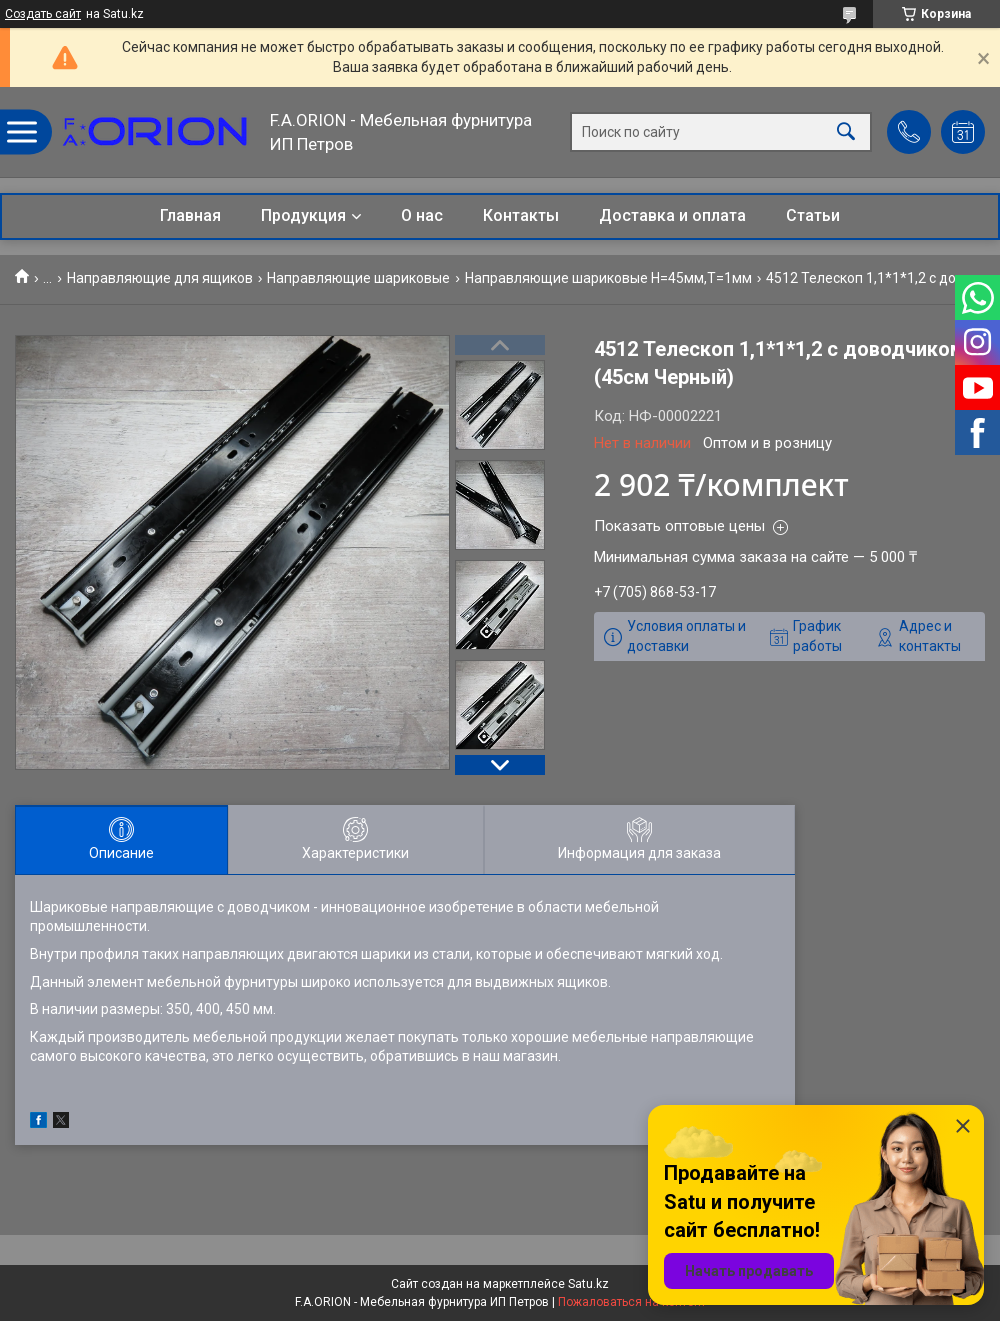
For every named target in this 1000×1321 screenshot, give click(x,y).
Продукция (303, 215)
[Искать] (846, 132)
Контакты (521, 215)
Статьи (813, 215)
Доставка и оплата (672, 215)
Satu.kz (588, 1284)
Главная (190, 215)
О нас (422, 215)
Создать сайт (43, 14)
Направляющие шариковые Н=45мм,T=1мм (608, 278)
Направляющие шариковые (358, 278)
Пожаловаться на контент (632, 1302)
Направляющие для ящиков (160, 278)
